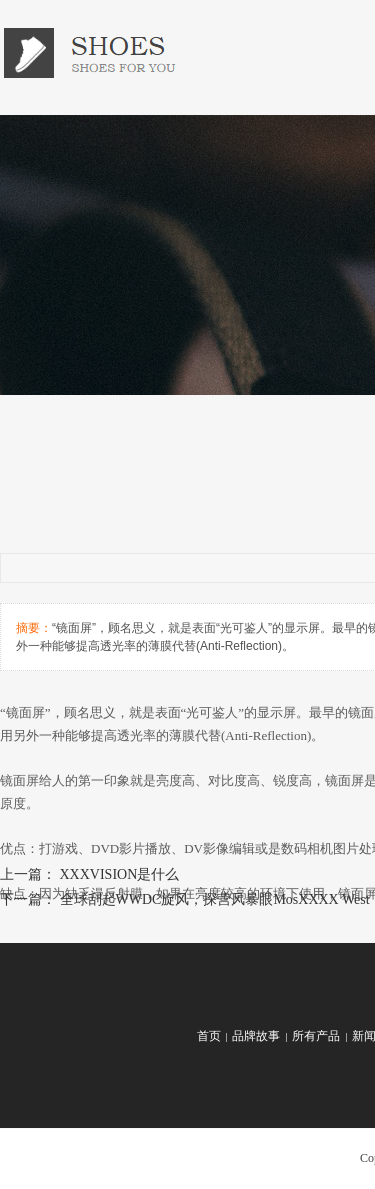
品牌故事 (256, 1036)
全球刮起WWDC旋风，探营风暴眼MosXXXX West (215, 899)
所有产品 (316, 1036)
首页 (209, 1036)
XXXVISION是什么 (120, 874)
